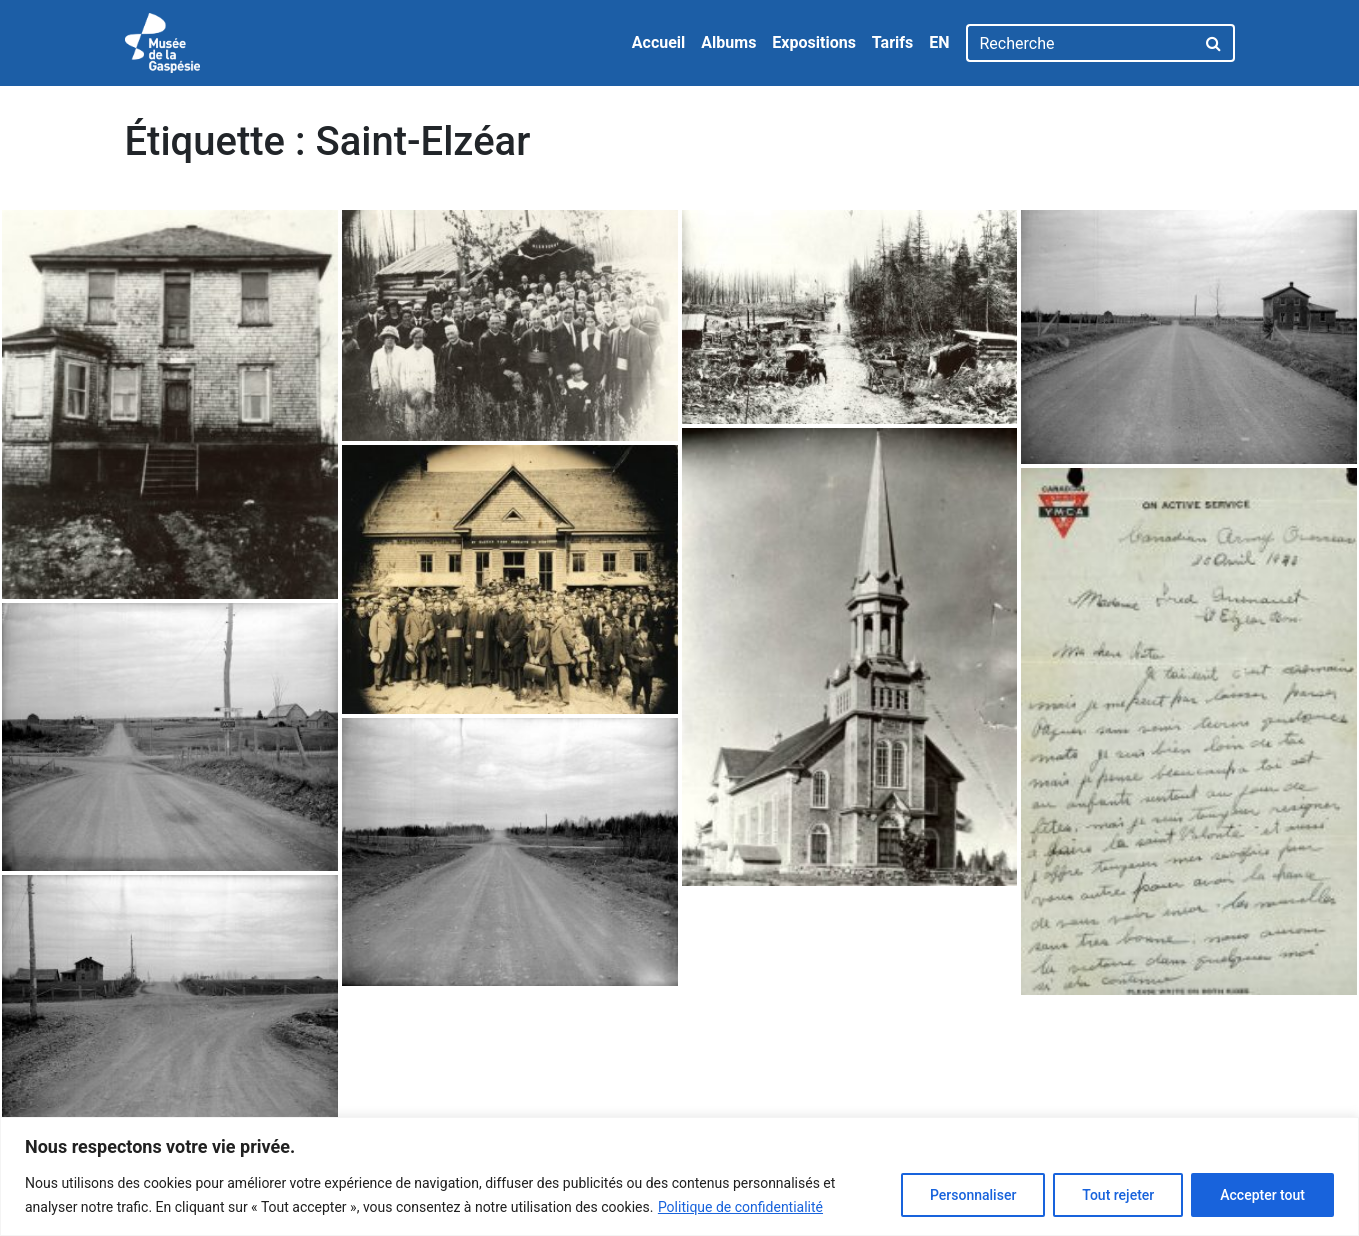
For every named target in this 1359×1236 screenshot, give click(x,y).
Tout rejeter (1118, 1195)
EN (939, 42)
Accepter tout (1262, 1195)
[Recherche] (1080, 43)
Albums (728, 42)
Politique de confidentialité (740, 1207)
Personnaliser (973, 1195)
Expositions (814, 42)
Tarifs (892, 42)
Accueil (659, 42)
